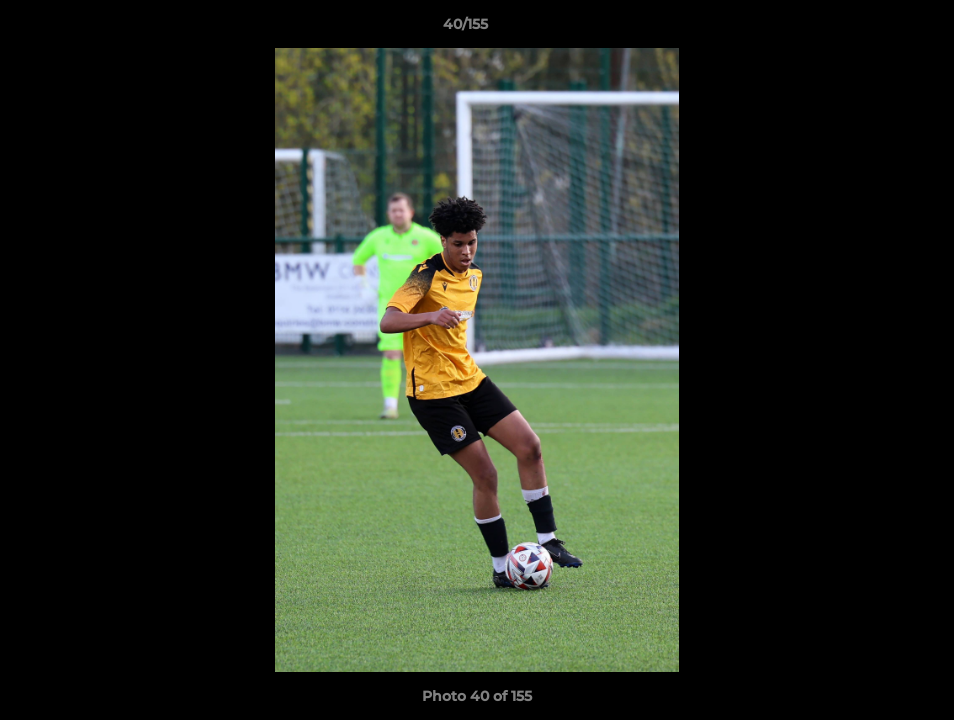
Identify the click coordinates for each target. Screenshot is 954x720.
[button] (870, 29)
